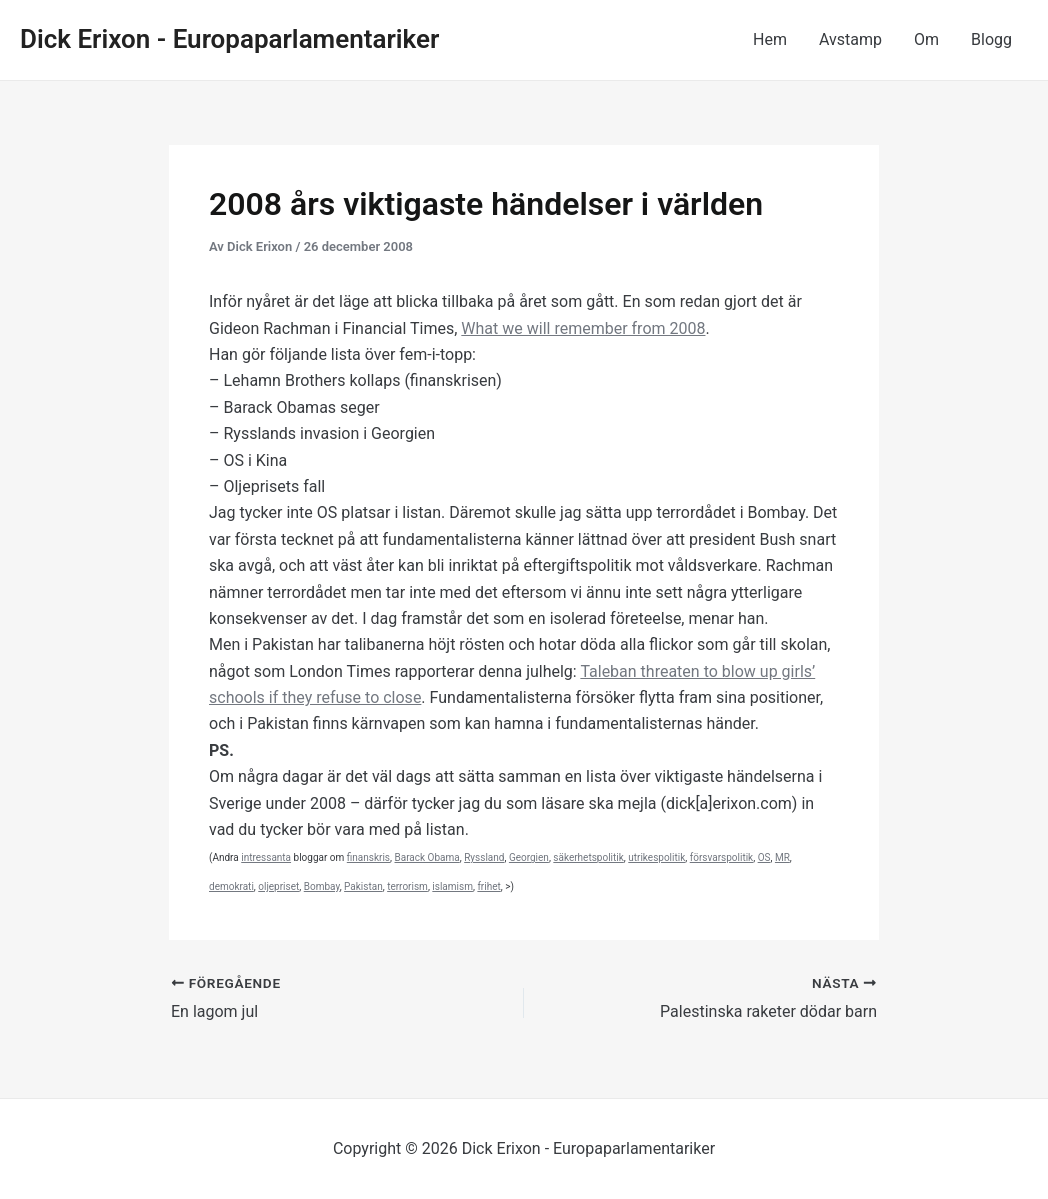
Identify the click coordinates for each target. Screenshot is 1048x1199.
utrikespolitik (656, 857)
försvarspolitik (721, 857)
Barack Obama (427, 857)
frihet (488, 886)
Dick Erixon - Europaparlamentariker (229, 39)
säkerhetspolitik (588, 857)
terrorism (407, 886)
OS (764, 857)
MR (782, 857)
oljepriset (278, 886)
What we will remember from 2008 (583, 328)
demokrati (231, 886)
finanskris (368, 857)
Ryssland (484, 857)
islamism (452, 886)
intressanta (266, 857)
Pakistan (363, 886)
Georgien (529, 857)
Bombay (322, 886)
